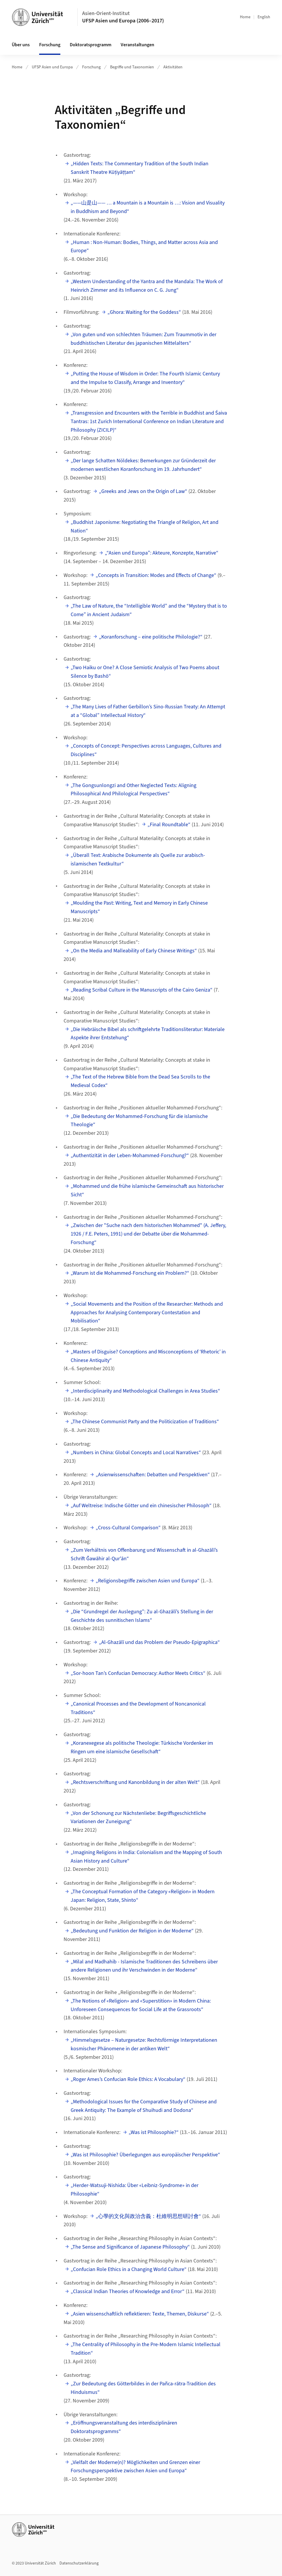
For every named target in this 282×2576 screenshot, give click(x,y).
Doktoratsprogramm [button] (90, 45)
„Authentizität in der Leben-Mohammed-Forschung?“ (130, 1155)
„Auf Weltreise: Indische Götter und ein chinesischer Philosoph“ (141, 1505)
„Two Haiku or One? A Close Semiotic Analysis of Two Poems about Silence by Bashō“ (145, 672)
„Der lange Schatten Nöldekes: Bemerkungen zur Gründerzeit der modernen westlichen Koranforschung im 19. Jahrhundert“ (143, 465)
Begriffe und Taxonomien (132, 67)
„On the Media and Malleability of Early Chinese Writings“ (134, 950)
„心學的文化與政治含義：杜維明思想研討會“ (148, 2216)
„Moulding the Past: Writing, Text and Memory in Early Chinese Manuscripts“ (139, 907)
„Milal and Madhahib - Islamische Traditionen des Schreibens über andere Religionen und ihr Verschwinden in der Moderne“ (144, 1966)
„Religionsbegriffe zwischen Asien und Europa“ (148, 1580)
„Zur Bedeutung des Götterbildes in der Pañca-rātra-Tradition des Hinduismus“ (143, 2388)
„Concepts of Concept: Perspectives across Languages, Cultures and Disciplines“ (146, 750)
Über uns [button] (21, 45)
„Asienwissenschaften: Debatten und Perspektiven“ (153, 1474)
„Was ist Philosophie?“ (154, 2132)
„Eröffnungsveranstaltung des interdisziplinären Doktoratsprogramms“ (124, 2427)
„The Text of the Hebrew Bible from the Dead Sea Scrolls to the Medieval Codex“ (140, 1081)
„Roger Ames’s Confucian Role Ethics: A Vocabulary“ (128, 2079)
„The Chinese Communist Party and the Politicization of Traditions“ (145, 1421)
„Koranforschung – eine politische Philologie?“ (151, 637)
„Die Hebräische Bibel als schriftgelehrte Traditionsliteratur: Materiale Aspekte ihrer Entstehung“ (148, 1034)
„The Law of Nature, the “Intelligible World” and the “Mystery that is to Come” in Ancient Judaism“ (149, 610)
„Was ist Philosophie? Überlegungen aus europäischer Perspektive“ (145, 2154)
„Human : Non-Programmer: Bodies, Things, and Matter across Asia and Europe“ (144, 247)
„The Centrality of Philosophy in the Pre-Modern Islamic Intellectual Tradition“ (145, 2349)
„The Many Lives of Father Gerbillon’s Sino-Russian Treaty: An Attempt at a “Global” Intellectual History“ (148, 711)
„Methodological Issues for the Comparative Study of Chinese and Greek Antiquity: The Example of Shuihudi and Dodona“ (144, 2106)
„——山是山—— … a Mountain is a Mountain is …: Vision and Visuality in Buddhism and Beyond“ (148, 207)
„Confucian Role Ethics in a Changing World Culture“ (129, 2269)
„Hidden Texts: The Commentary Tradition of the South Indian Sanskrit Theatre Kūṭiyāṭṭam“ (139, 168)
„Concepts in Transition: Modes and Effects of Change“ (156, 575)
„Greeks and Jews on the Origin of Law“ (143, 491)
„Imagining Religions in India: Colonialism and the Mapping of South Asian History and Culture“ (146, 1857)
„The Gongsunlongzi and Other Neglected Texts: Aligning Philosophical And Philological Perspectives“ (133, 790)
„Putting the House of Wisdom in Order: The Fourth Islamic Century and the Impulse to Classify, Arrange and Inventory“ (145, 378)
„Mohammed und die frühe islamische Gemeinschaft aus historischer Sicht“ (147, 1190)
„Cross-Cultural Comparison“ (128, 1527)
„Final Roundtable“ (168, 824)
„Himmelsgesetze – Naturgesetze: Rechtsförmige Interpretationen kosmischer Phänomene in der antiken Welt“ (144, 2044)
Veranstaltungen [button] (137, 45)
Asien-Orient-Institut (106, 13)
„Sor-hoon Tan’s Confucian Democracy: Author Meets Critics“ (138, 1673)
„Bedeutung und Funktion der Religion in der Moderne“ (132, 1931)
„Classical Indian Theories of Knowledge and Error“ (128, 2291)
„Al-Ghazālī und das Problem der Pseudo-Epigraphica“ (159, 1642)
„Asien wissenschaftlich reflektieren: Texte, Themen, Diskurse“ (140, 2314)
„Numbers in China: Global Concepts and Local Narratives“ (136, 1452)
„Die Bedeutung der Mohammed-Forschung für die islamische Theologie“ (139, 1121)
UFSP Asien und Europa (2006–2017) (123, 20)
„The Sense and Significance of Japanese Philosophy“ (130, 2247)
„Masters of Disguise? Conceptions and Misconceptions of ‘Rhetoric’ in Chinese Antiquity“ (148, 1356)
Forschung (91, 67)
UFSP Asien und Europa (52, 67)
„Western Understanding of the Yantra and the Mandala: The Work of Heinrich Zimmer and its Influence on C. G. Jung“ (147, 286)
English (264, 17)
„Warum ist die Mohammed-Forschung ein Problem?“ (130, 1273)
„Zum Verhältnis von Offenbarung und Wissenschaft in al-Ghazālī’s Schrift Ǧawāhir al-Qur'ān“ (144, 1554)
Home (245, 17)
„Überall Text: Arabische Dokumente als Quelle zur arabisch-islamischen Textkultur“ (138, 860)
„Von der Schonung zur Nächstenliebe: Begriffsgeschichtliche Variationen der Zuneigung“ (138, 1817)
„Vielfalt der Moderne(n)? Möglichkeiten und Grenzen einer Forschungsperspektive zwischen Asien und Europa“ (135, 2467)
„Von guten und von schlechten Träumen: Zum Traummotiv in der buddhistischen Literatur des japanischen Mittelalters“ (143, 339)
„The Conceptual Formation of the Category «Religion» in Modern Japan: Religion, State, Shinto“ (143, 1896)
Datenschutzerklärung (79, 2563)
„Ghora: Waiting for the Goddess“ (144, 312)
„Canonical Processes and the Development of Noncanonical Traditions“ (138, 1708)
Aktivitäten (173, 67)
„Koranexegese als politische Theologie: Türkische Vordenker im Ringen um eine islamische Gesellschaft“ (142, 1747)
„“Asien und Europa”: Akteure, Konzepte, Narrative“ (161, 553)
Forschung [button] (49, 45)
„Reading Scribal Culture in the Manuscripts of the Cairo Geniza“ (142, 990)
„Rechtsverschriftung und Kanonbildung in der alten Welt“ (135, 1782)
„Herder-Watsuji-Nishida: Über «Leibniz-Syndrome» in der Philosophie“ (134, 2190)
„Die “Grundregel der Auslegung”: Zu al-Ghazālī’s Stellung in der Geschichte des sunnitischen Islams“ (142, 1616)
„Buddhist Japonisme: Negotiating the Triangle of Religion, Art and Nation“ (144, 527)
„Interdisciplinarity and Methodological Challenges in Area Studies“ (145, 1391)
